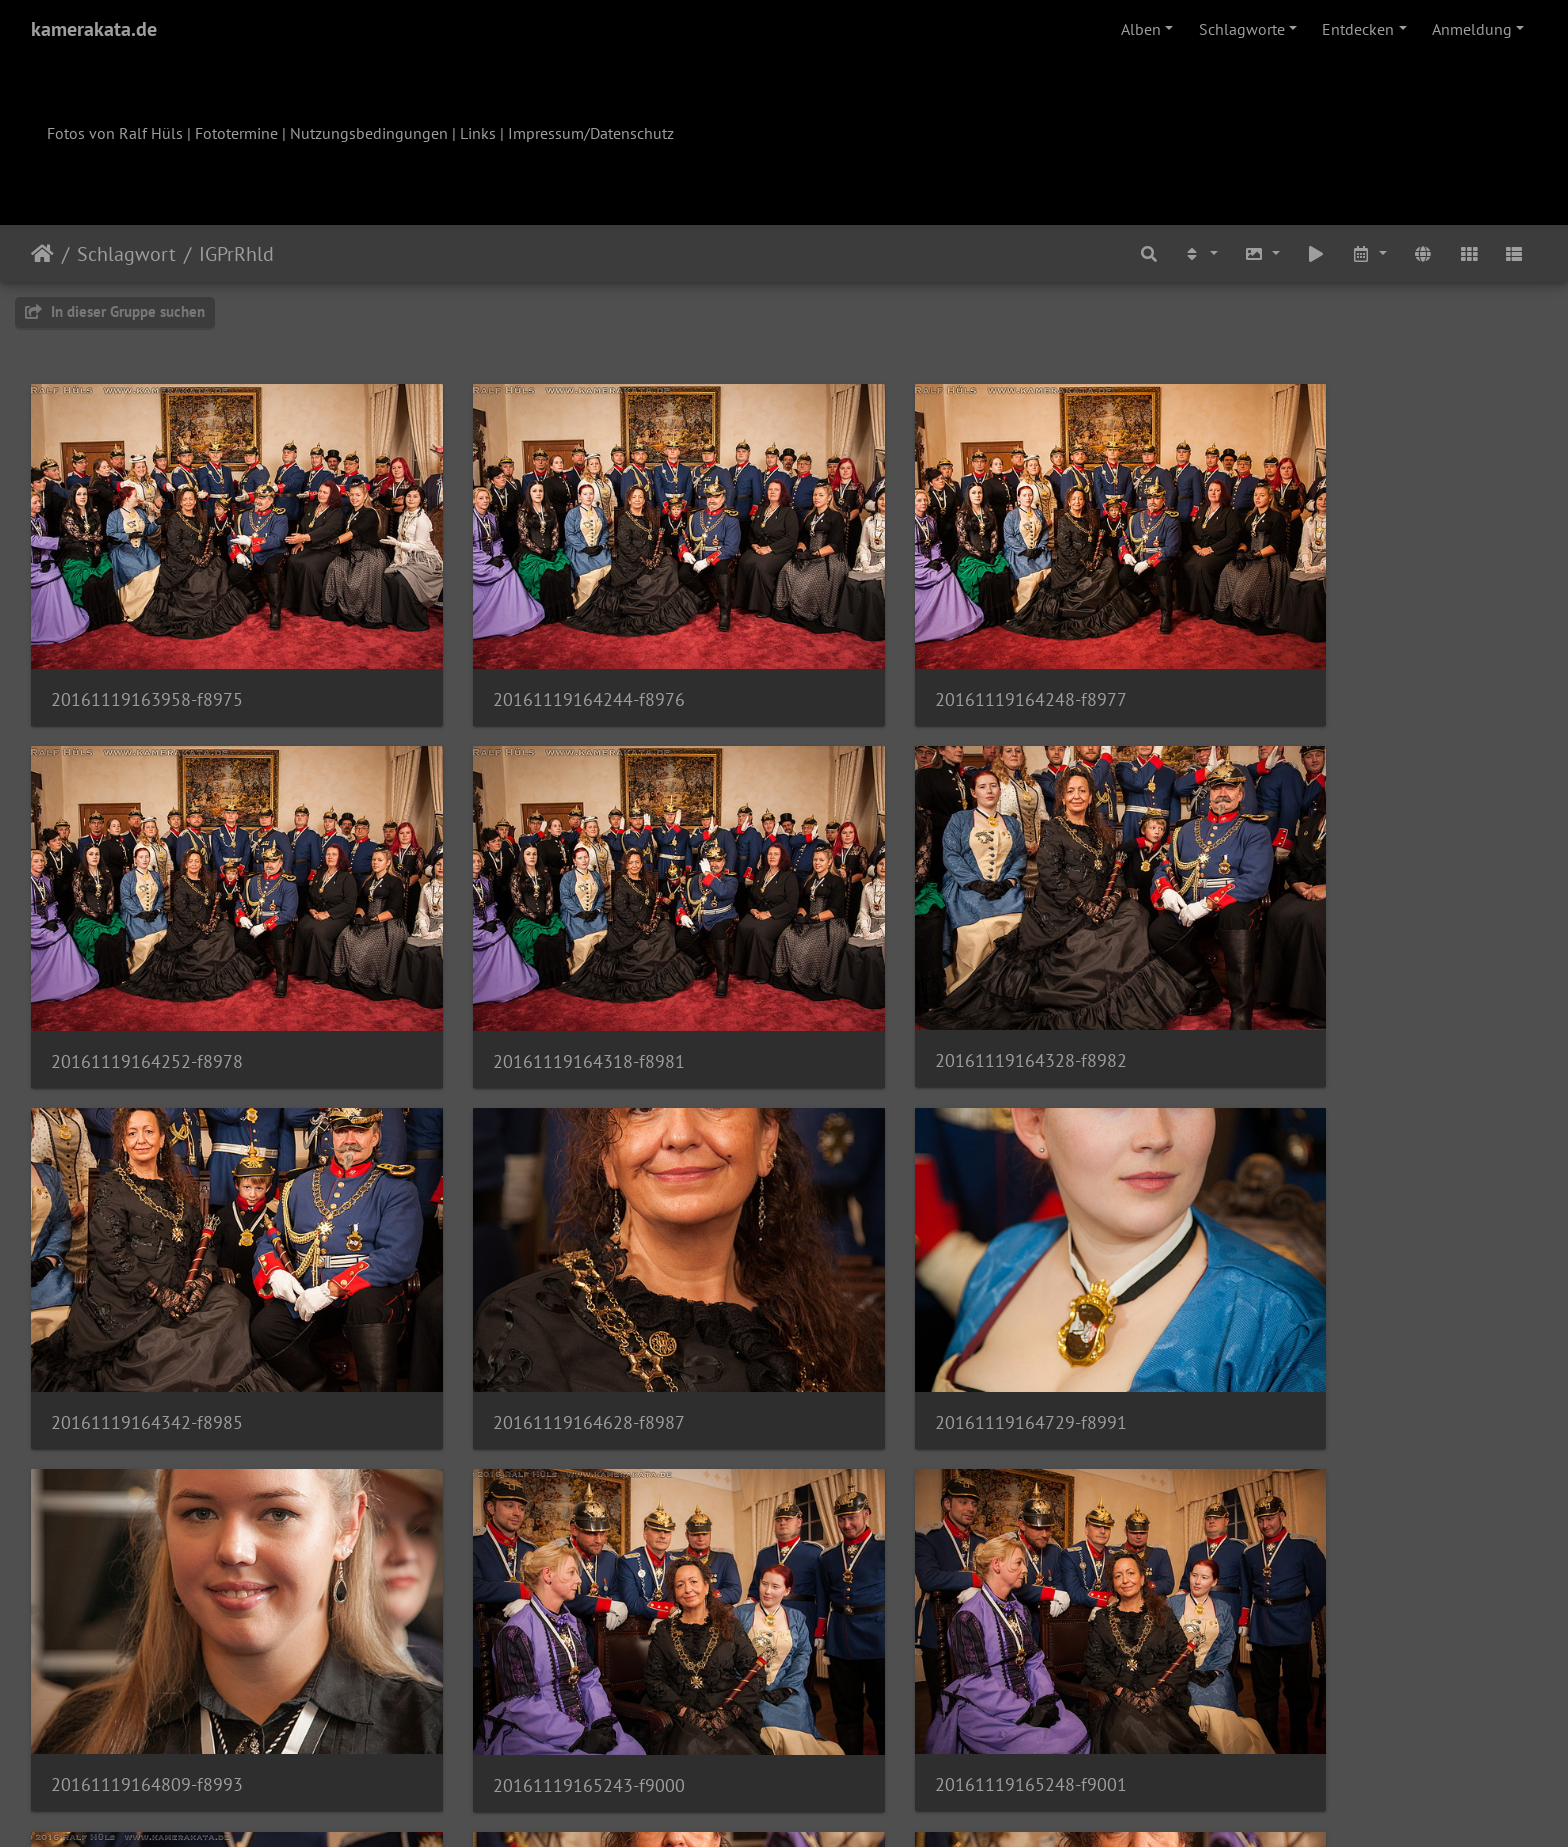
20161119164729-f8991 (147, 1302)
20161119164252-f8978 (1299, 659)
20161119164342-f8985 (915, 980)
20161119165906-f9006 (915, 1625)
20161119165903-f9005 (531, 1625)
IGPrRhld (236, 254)
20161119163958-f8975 (147, 659)
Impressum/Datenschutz (591, 133)
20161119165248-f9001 (1299, 1302)
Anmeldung (1472, 29)
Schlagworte (1242, 29)
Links (478, 133)
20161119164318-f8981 (147, 981)
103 (982, 1729)
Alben (1141, 29)
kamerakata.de (94, 29)
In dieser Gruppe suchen (115, 311)
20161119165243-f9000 (915, 1303)
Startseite (42, 254)
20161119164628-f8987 (1299, 980)
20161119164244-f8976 (531, 659)
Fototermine (236, 133)
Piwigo (825, 1805)
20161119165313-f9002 (147, 1626)
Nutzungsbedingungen (369, 133)
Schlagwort (126, 254)
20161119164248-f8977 (915, 659)
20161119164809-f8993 (531, 1302)
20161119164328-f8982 (531, 980)
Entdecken (1358, 29)
